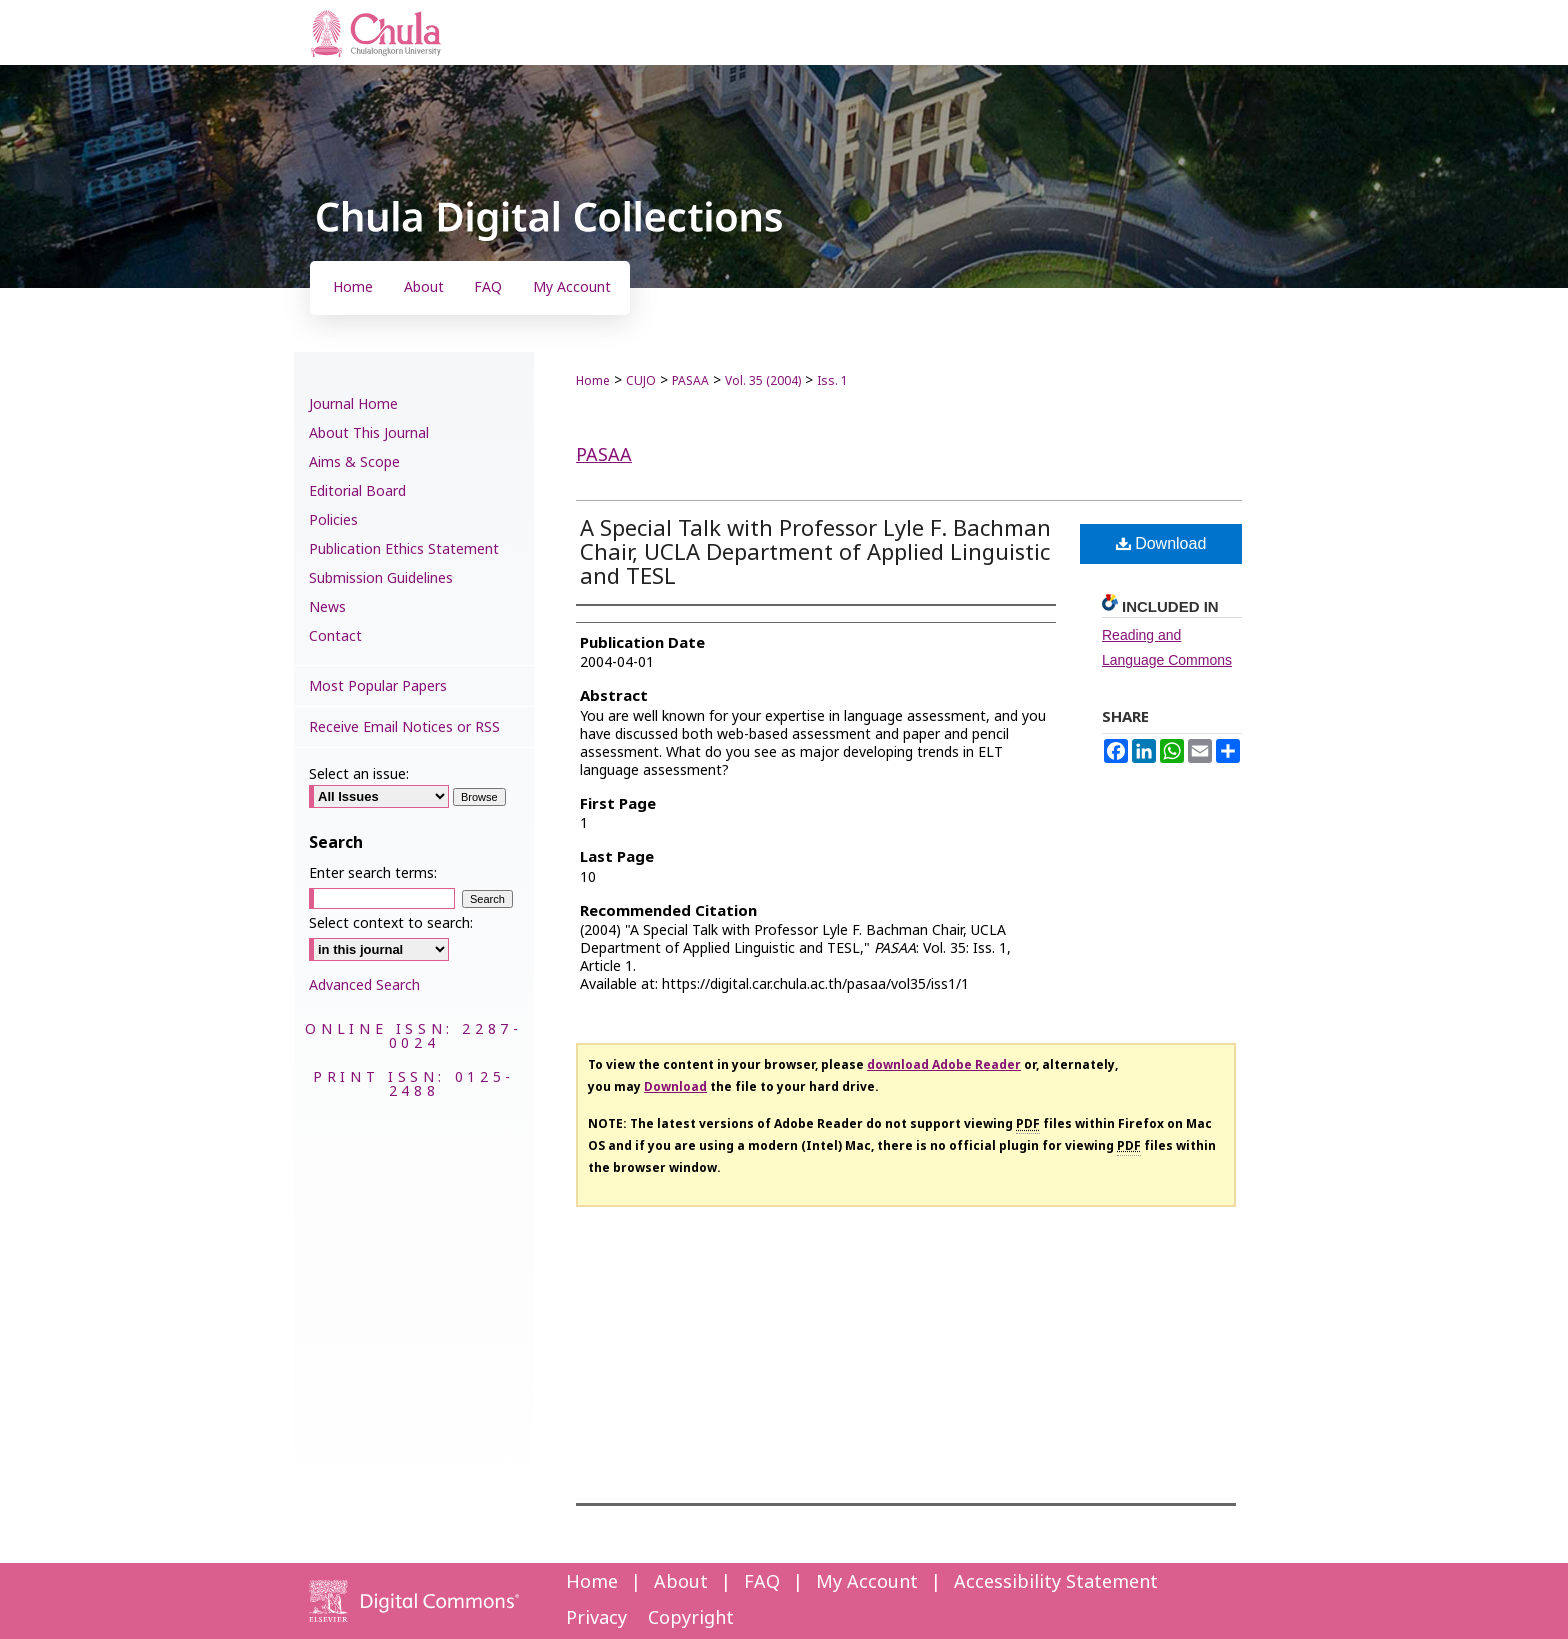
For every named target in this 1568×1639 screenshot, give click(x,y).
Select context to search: (391, 923)
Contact (335, 636)
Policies (333, 520)
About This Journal (369, 433)
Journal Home (353, 404)
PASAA (690, 381)
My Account (867, 1582)
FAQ (762, 1582)
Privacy (596, 1618)
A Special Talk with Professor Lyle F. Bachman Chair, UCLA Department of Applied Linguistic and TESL (815, 553)
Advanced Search (364, 985)
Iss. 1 (832, 381)
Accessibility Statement (1056, 1582)
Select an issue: (359, 774)
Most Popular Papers (378, 686)
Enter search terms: (373, 873)
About (681, 1582)
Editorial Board (357, 491)
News (327, 607)
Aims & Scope (354, 462)
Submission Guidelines (381, 578)
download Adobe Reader (944, 1065)
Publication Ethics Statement (404, 549)
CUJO (641, 381)
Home (593, 381)
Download (1161, 543)
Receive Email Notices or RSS (404, 727)
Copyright (691, 1618)
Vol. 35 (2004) (763, 381)
